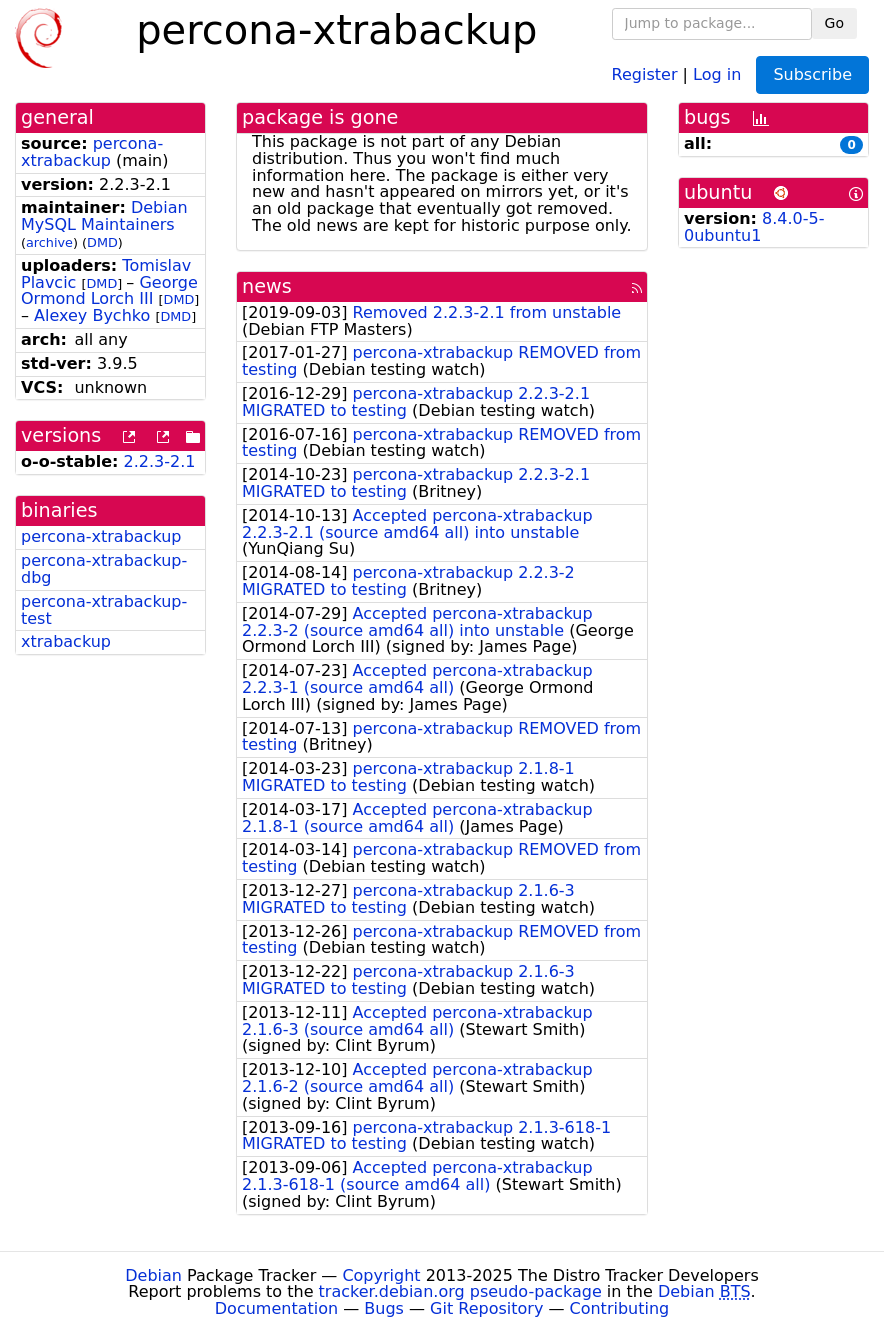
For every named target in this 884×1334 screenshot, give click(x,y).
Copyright (381, 1275)
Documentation (276, 1308)
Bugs (384, 1308)
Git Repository (486, 1308)
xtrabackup (66, 641)
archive (49, 242)
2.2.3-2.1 (160, 461)
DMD (102, 242)
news (267, 286)
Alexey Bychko (92, 315)
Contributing (620, 1308)
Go (834, 23)
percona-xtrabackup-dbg (104, 569)
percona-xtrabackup (92, 152)
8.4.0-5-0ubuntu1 (754, 227)
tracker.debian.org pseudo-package (460, 1291)
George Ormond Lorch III (109, 291)
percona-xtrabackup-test (104, 610)
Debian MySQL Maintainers (104, 216)
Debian (153, 1275)
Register (645, 73)
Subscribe (812, 74)
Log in (717, 73)
